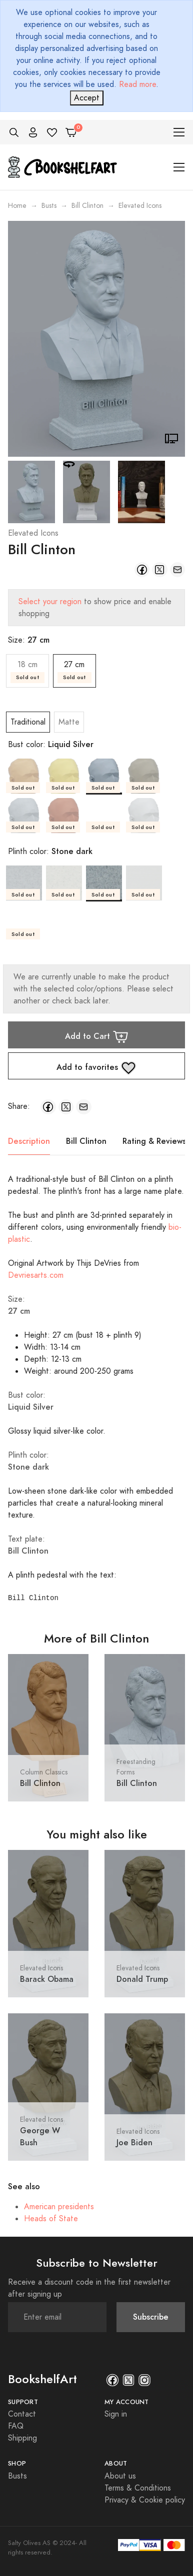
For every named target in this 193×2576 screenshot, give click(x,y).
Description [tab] (29, 1141)
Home (17, 205)
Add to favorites (96, 1068)
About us (120, 2476)
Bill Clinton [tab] (86, 1141)
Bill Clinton (88, 205)
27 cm (75, 671)
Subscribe (150, 2317)
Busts (49, 205)
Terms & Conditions (137, 2488)
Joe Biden (134, 2142)
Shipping (22, 2438)
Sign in (115, 2414)
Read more (137, 84)
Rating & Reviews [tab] (154, 1141)
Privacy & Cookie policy (144, 2500)
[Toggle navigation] (179, 132)
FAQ (16, 2426)
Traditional (28, 722)
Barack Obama (47, 1979)
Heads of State (51, 2218)
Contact (22, 2414)
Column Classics (44, 1772)
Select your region (50, 601)
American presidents (59, 2206)
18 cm (27, 671)
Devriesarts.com (36, 1275)
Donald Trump (142, 1979)
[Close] (87, 97)
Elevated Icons (33, 533)
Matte (69, 722)
